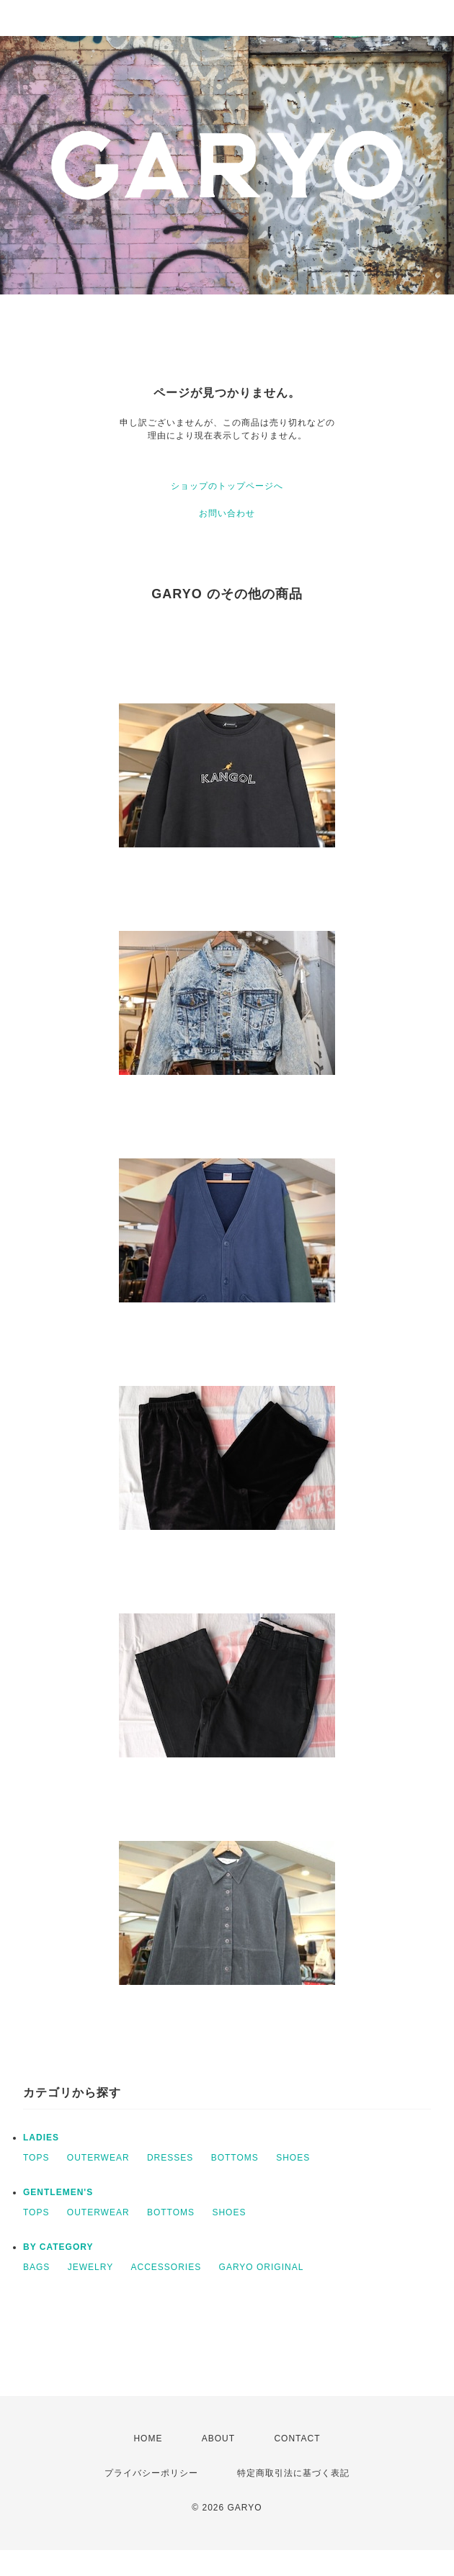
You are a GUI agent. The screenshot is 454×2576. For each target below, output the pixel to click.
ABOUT (218, 2438)
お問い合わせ (227, 513)
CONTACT (297, 2438)
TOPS (36, 2158)
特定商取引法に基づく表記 (293, 2473)
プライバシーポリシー (151, 2473)
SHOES (293, 2158)
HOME (147, 2438)
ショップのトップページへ (227, 486)
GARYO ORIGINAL (261, 2267)
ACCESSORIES (166, 2267)
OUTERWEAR (98, 2158)
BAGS (36, 2267)
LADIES (41, 2138)
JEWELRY (90, 2267)
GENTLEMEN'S (58, 2192)
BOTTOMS (235, 2158)
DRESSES (170, 2158)
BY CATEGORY (58, 2247)
